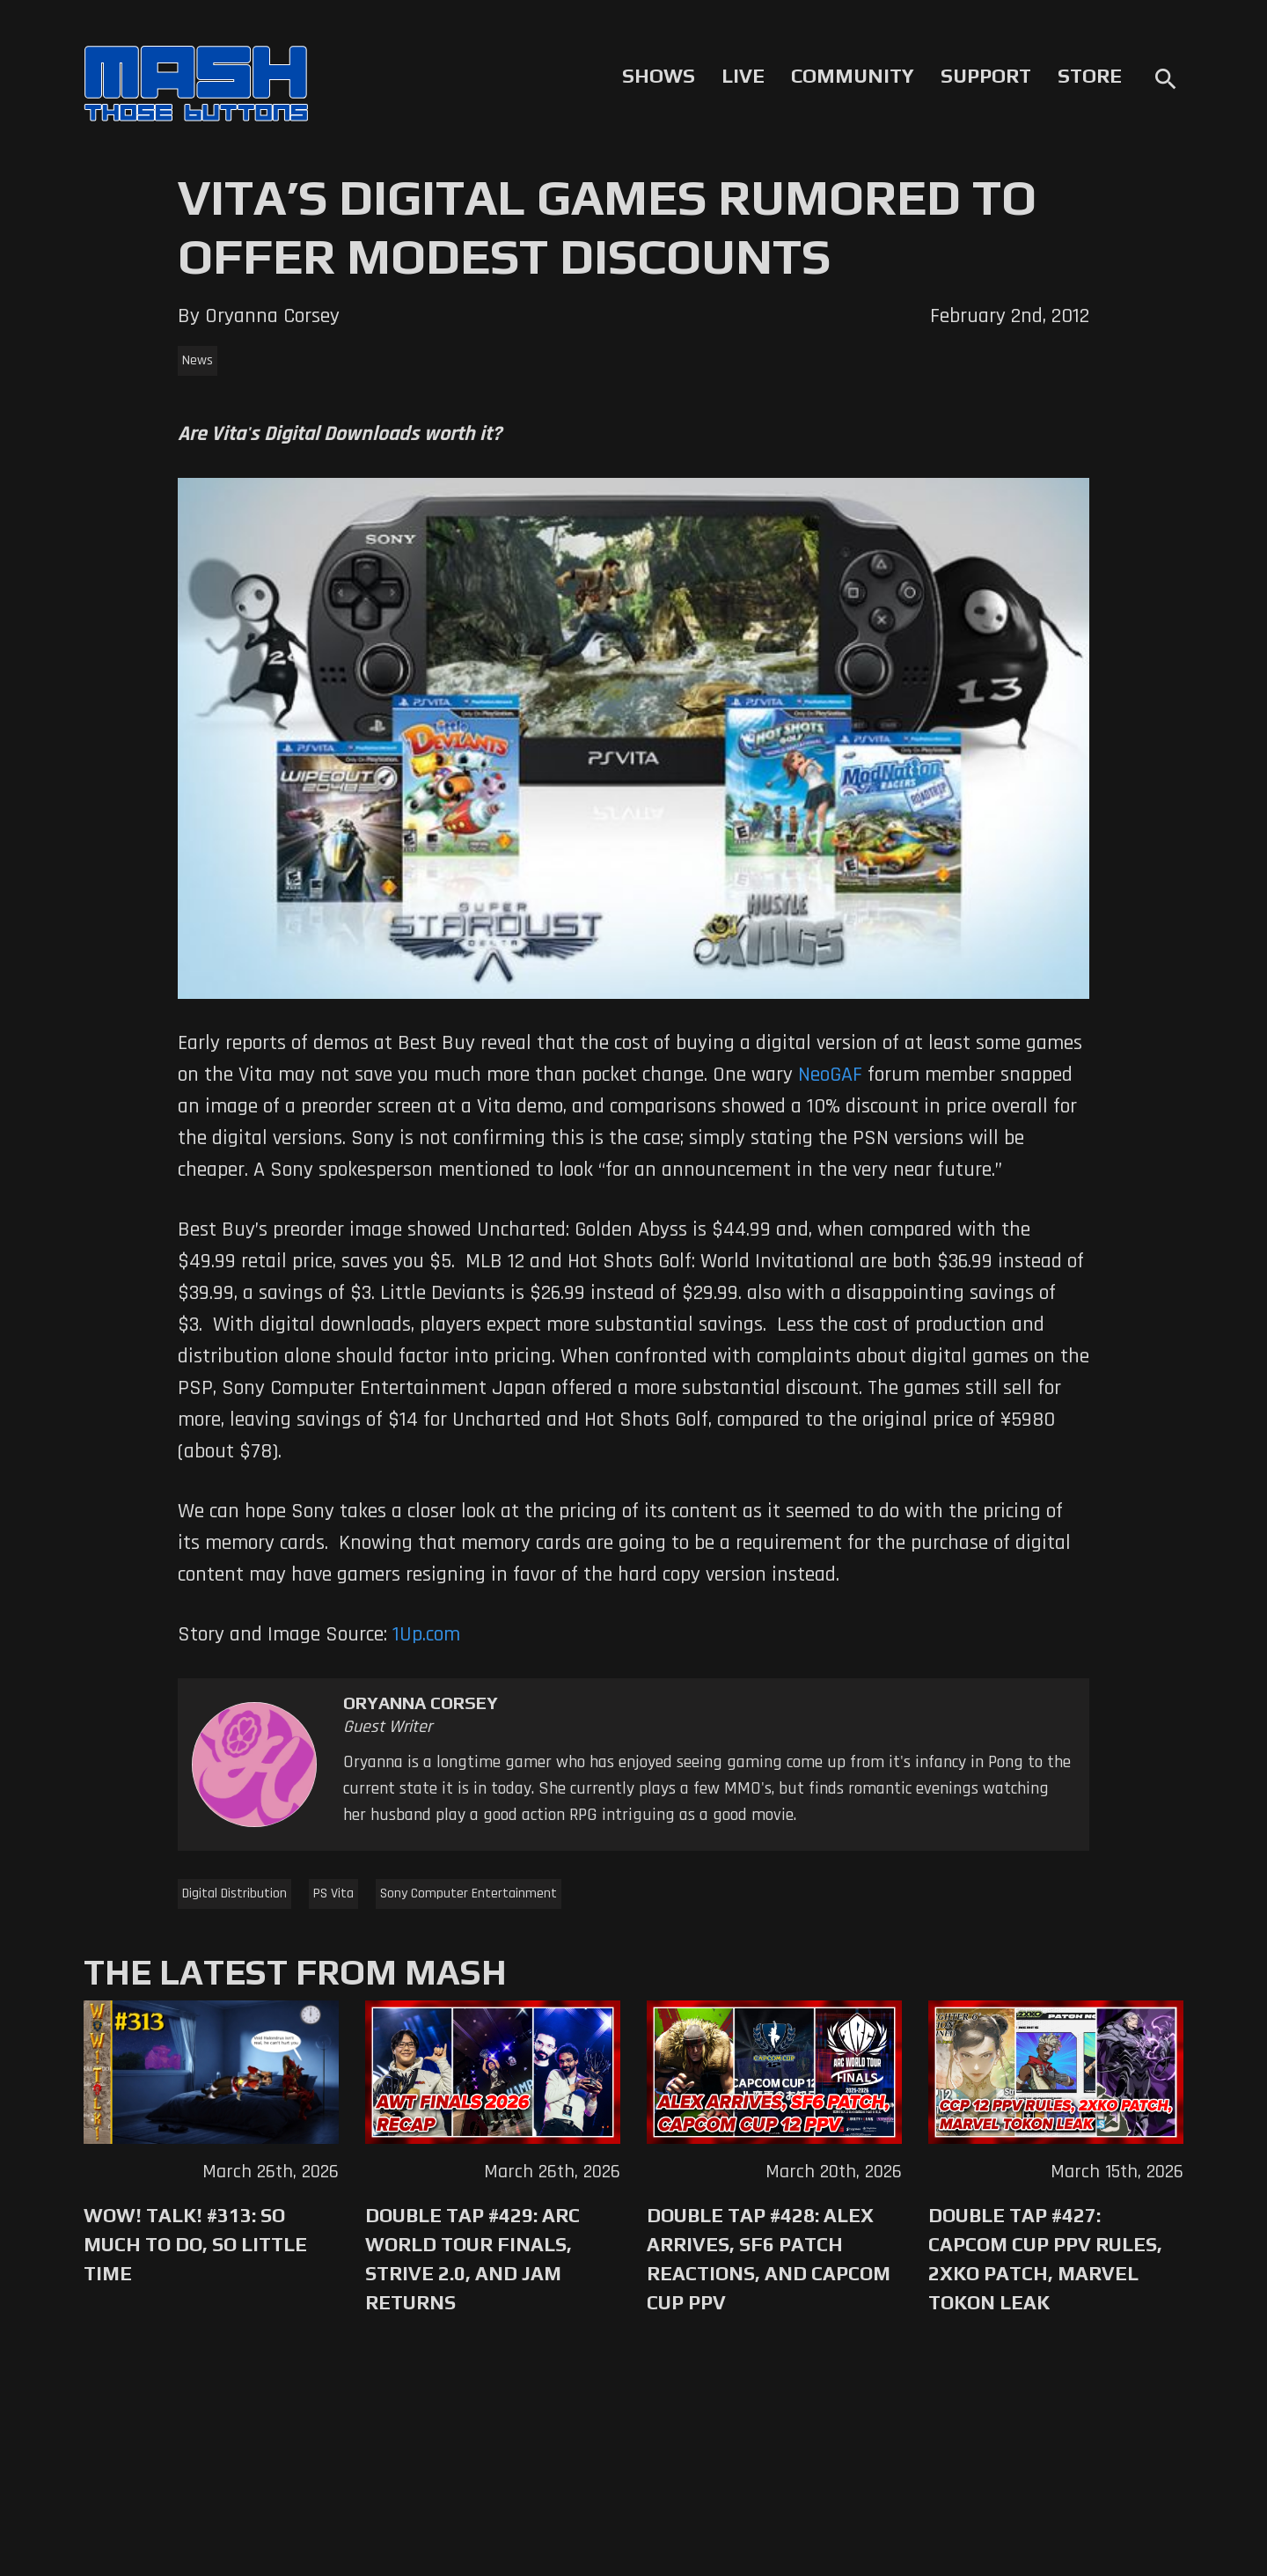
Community (852, 75)
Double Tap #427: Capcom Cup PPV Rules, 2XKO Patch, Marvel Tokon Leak (1045, 2259)
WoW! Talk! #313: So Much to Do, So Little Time (195, 2244)
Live (743, 75)
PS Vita (333, 1893)
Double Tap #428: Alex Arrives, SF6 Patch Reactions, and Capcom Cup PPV (768, 2259)
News (197, 360)
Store (1090, 75)
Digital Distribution (234, 1893)
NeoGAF (830, 1074)
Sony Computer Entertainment (468, 1893)
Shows (658, 75)
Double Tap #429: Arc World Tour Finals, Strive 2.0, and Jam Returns (472, 2259)
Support (986, 75)
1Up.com (426, 1634)
